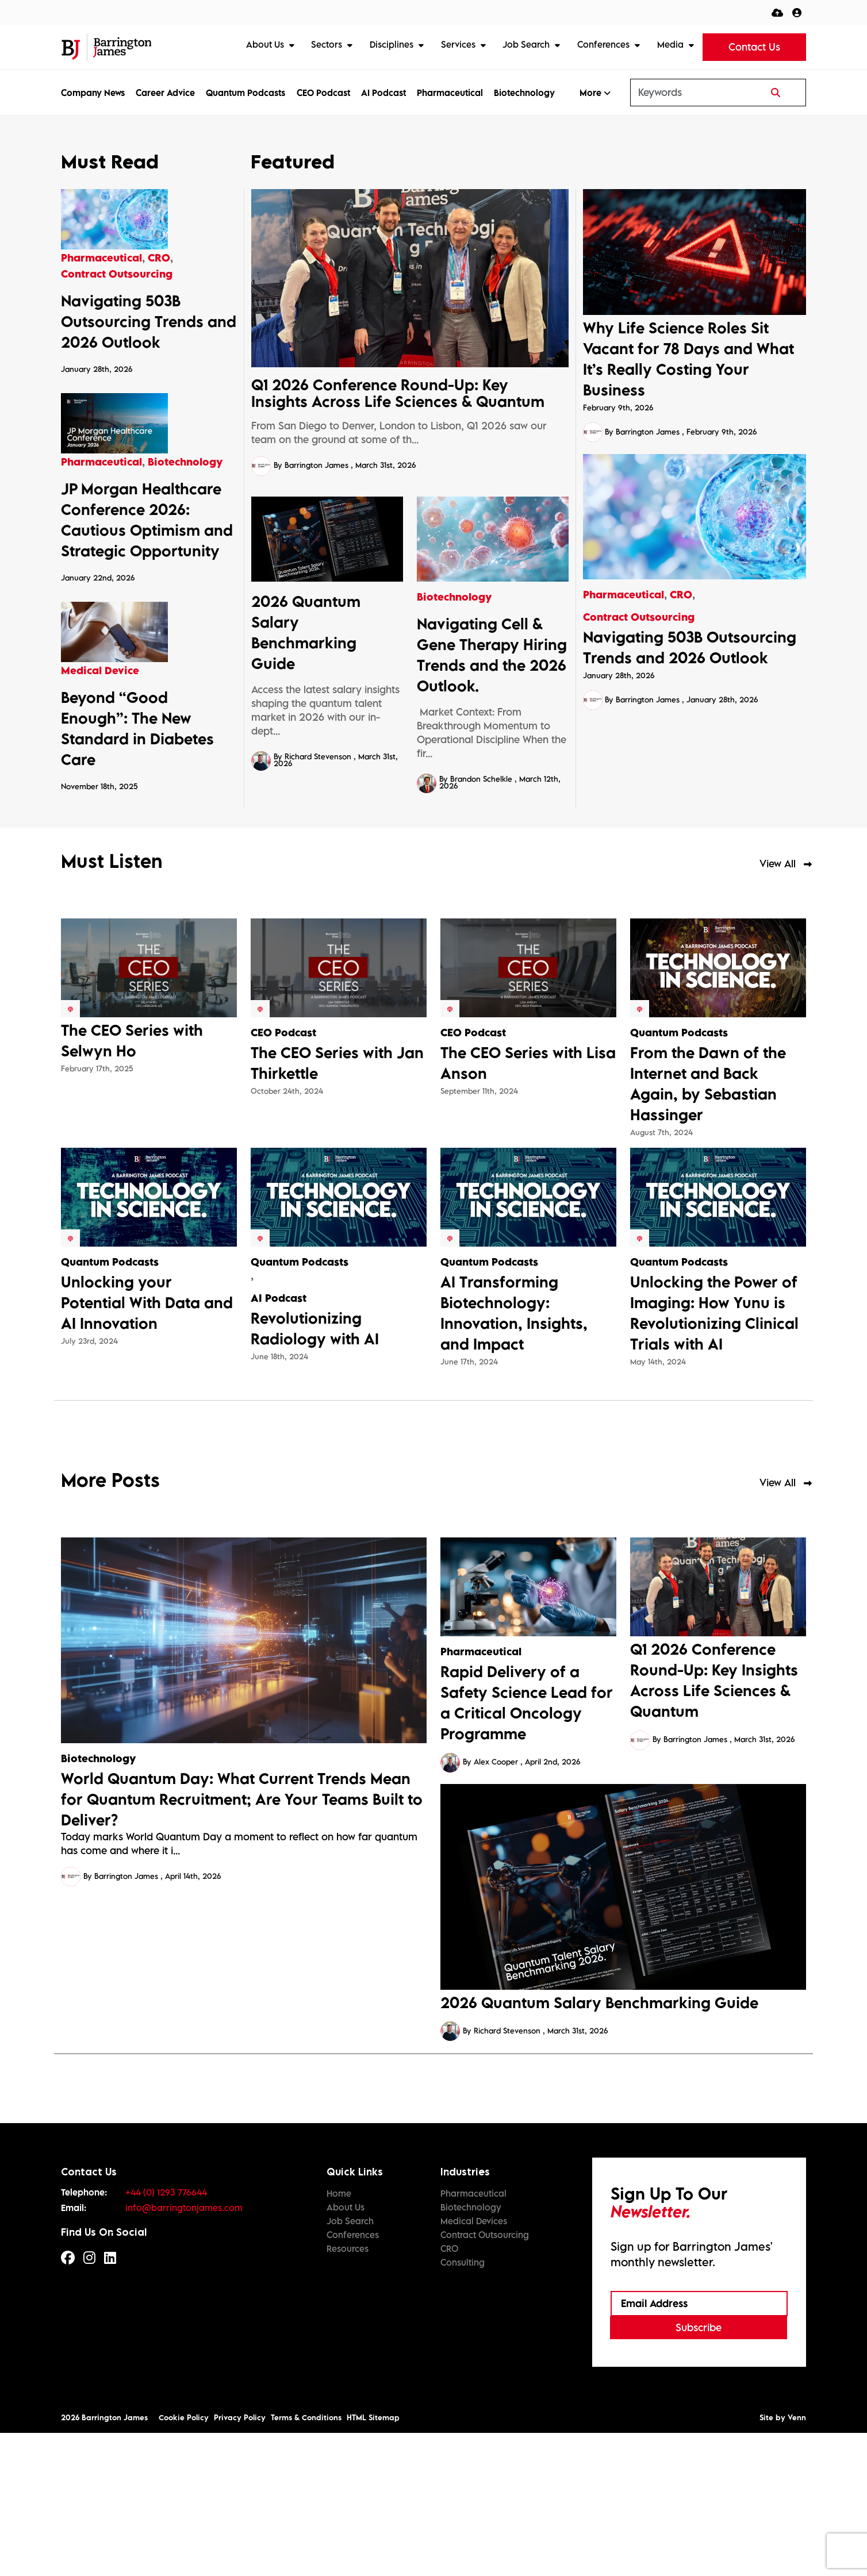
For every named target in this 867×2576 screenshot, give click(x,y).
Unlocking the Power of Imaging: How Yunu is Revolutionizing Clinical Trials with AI (714, 1455)
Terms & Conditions (306, 2560)
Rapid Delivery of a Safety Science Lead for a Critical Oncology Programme (526, 1845)
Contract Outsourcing (639, 617)
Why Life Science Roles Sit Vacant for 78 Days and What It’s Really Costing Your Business (688, 358)
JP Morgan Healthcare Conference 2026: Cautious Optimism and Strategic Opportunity (147, 616)
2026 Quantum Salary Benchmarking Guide (305, 632)
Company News (93, 92)
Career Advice (165, 92)
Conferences (604, 44)
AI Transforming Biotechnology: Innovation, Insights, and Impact (514, 1455)
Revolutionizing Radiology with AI (315, 1470)
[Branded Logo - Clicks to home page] (106, 47)
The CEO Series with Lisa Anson (528, 1205)
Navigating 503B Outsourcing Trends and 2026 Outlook (689, 647)
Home (339, 2336)
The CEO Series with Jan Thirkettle (337, 1205)
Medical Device (100, 814)
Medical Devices (473, 2363)
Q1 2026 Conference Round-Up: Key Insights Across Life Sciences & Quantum (397, 393)
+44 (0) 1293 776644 (166, 2334)
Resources (348, 2391)
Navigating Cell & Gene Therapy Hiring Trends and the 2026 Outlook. (492, 654)
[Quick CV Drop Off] (777, 12)
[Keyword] (689, 92)
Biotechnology (524, 92)
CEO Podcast (323, 92)
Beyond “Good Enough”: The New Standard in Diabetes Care (137, 871)
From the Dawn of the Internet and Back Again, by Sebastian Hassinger (708, 1226)
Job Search (527, 44)
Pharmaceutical (450, 92)
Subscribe (699, 2470)
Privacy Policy (240, 2560)
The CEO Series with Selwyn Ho (132, 1182)
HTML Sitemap (373, 2560)
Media (671, 44)
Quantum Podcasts (245, 92)
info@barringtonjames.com (184, 2350)
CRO (681, 595)
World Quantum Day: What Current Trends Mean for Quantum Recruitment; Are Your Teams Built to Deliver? (242, 1941)
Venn (797, 2560)
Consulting (462, 2405)
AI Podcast (383, 92)
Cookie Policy (184, 2560)
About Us (266, 44)
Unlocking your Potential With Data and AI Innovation (147, 1445)
